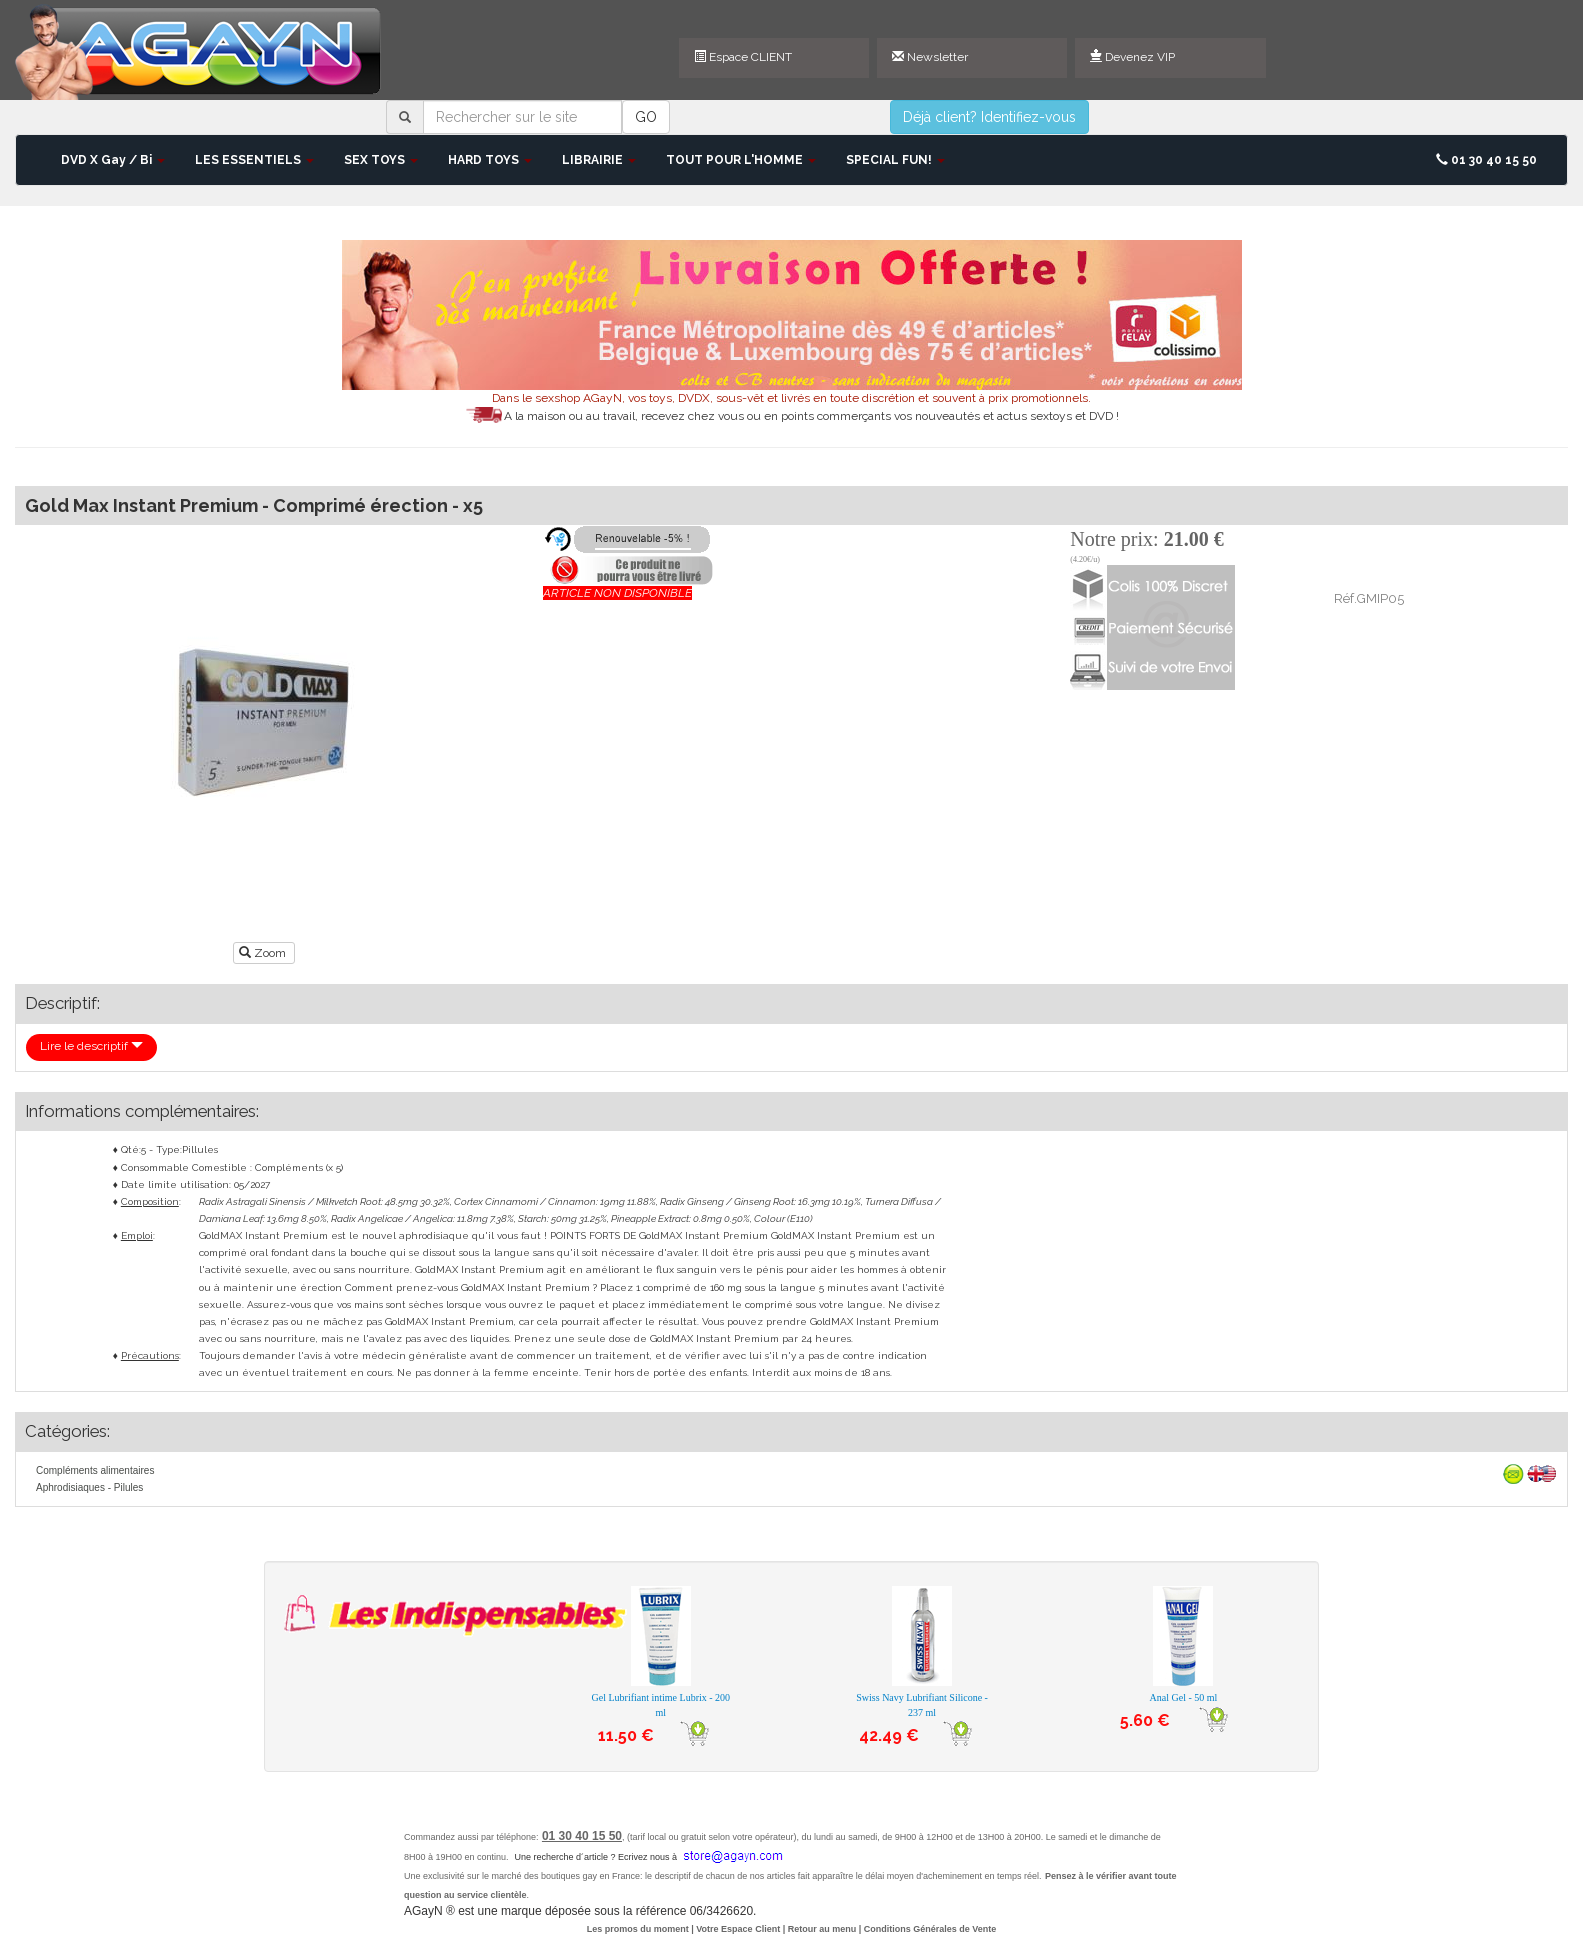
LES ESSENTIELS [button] (254, 160)
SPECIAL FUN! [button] (895, 160)
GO (646, 117)
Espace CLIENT (743, 57)
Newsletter (930, 57)
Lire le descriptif (91, 1046)
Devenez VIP (1132, 57)
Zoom (264, 953)
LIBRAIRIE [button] (599, 160)
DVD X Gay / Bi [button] (113, 160)
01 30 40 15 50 (1486, 160)
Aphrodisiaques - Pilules (89, 1487)
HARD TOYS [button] (490, 160)
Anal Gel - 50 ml (1184, 1697)
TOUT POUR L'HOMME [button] (741, 160)
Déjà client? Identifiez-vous (989, 117)
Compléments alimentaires (95, 1470)
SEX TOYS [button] (381, 160)
